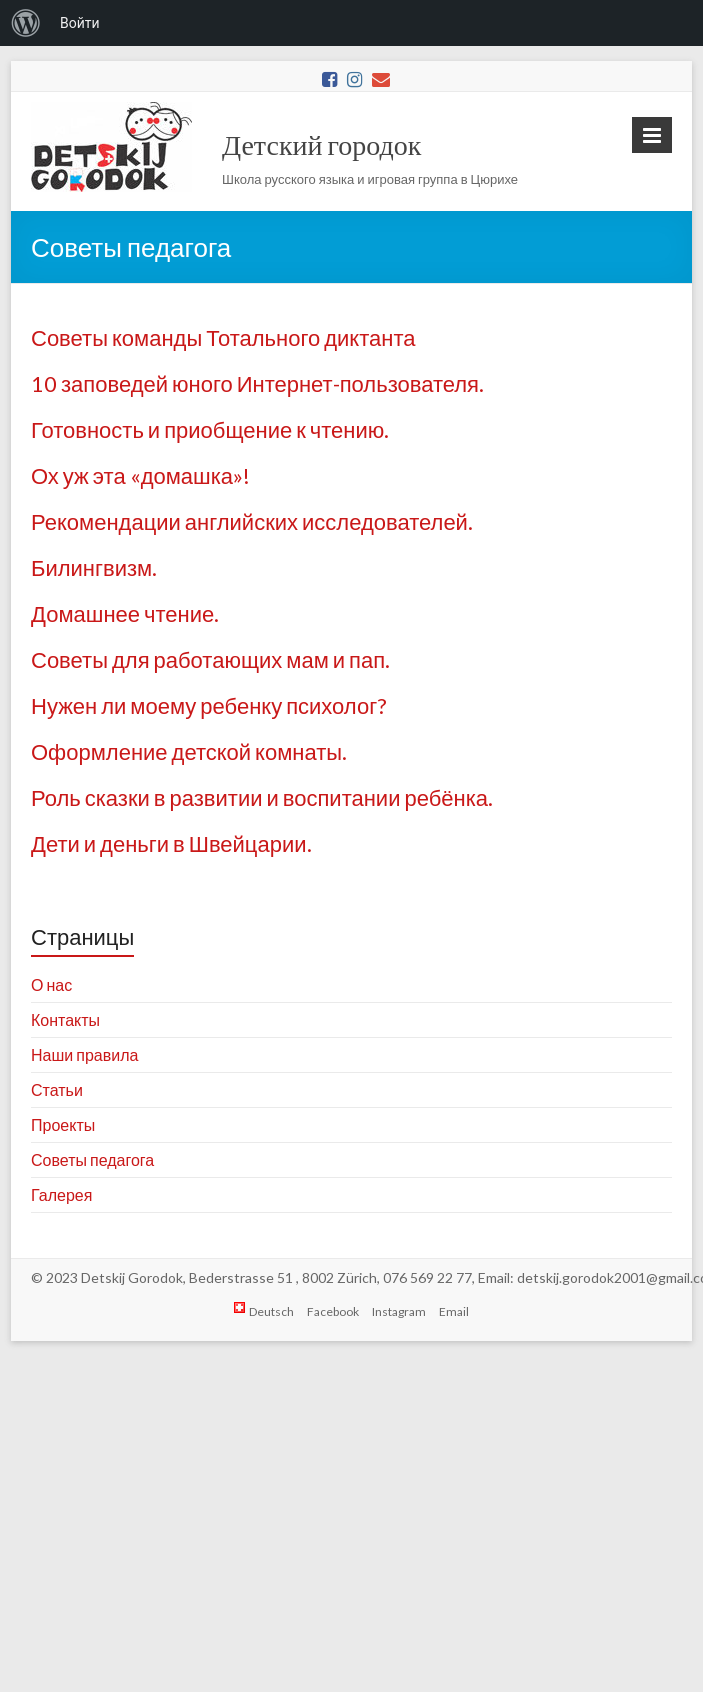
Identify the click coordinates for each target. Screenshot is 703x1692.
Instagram (399, 1311)
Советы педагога (92, 1159)
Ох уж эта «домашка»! (140, 475)
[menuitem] (26, 23)
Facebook (333, 1311)
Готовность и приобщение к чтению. (210, 429)
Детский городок (321, 144)
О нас (51, 984)
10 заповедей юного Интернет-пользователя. (257, 383)
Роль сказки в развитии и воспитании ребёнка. (262, 797)
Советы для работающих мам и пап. (210, 659)
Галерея (61, 1194)
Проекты (63, 1124)
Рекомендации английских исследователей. (252, 521)
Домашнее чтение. (125, 613)
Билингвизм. (94, 567)
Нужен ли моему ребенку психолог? (209, 705)
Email (454, 1311)
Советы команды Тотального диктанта (223, 337)
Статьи (57, 1089)
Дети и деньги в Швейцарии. (171, 843)
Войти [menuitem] (80, 23)
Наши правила (84, 1054)
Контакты (65, 1019)
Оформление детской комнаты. (189, 751)
